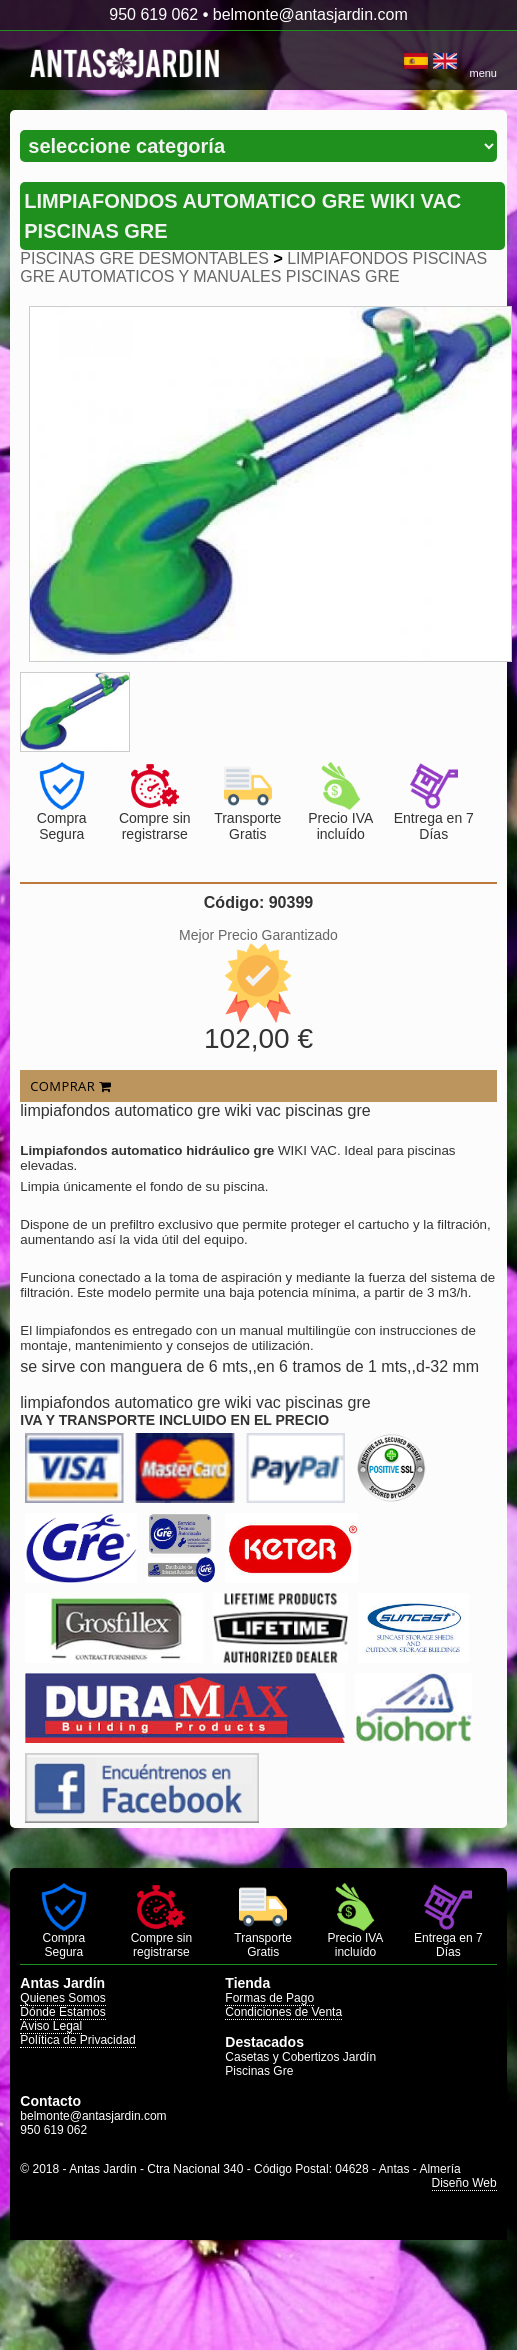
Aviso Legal (51, 2026)
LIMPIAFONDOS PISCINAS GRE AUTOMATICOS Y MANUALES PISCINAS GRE (253, 267)
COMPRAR (70, 1086)
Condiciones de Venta (283, 2012)
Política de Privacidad (77, 2040)
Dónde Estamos (62, 2012)
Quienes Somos (62, 1998)
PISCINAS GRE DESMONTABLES (144, 258)
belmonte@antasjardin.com (310, 14)
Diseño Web (464, 2183)
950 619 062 (153, 14)
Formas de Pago (269, 1998)
